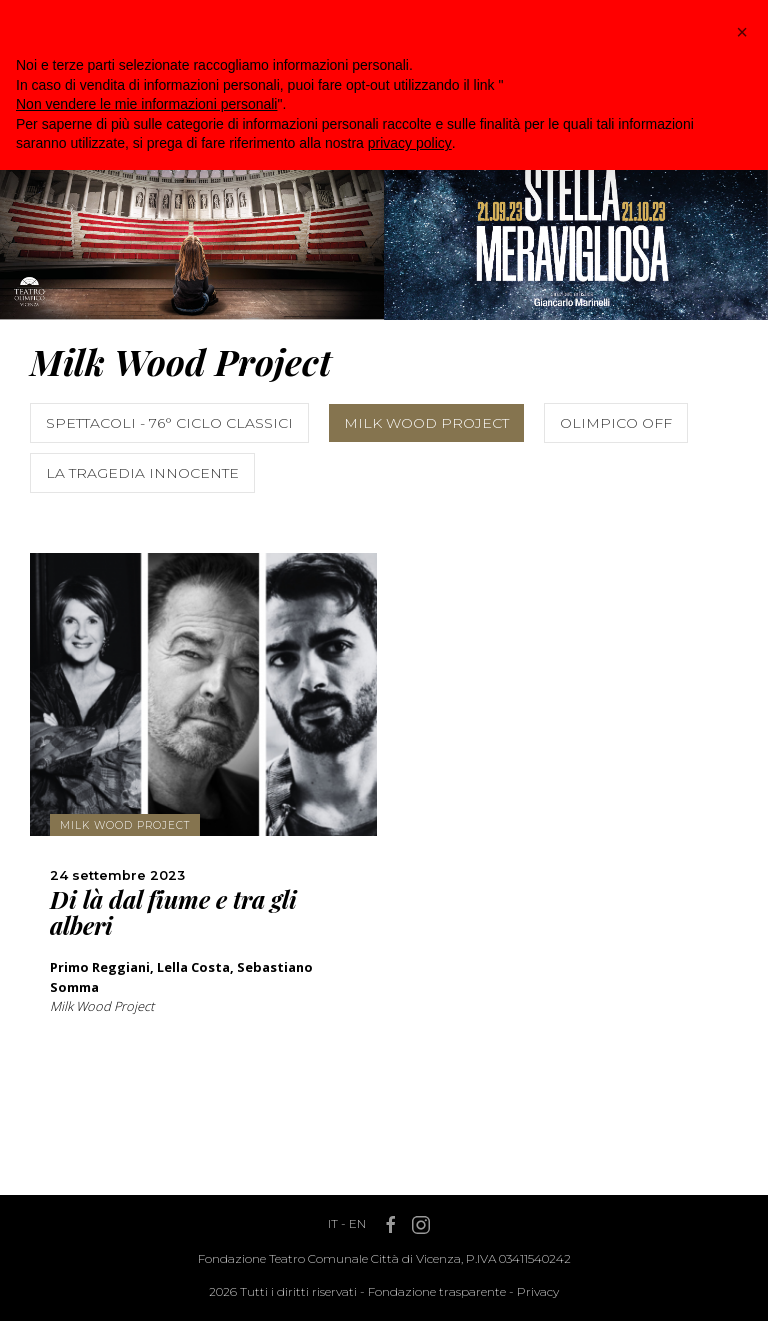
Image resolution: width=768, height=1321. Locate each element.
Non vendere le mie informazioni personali (146, 104)
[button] (742, 32)
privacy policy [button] (410, 143)
